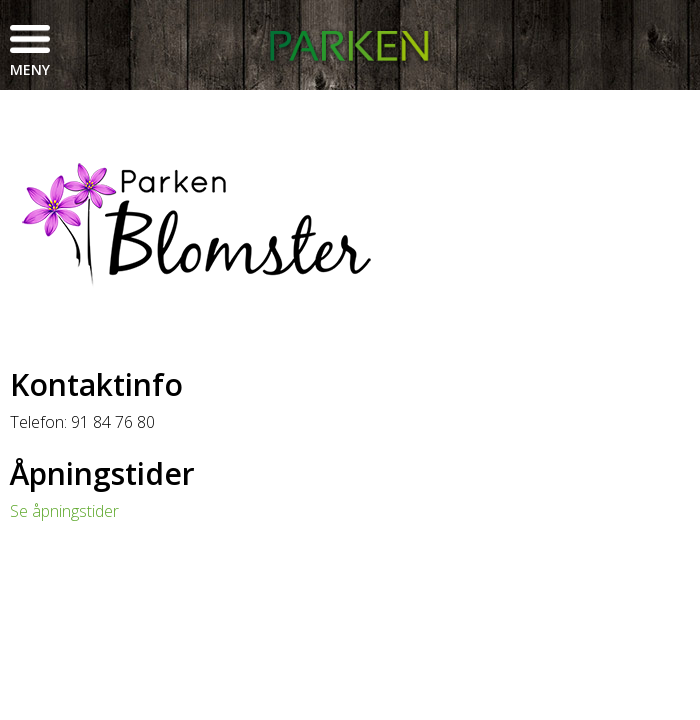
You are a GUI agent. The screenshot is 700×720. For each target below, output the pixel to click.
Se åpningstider (64, 511)
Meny (30, 69)
